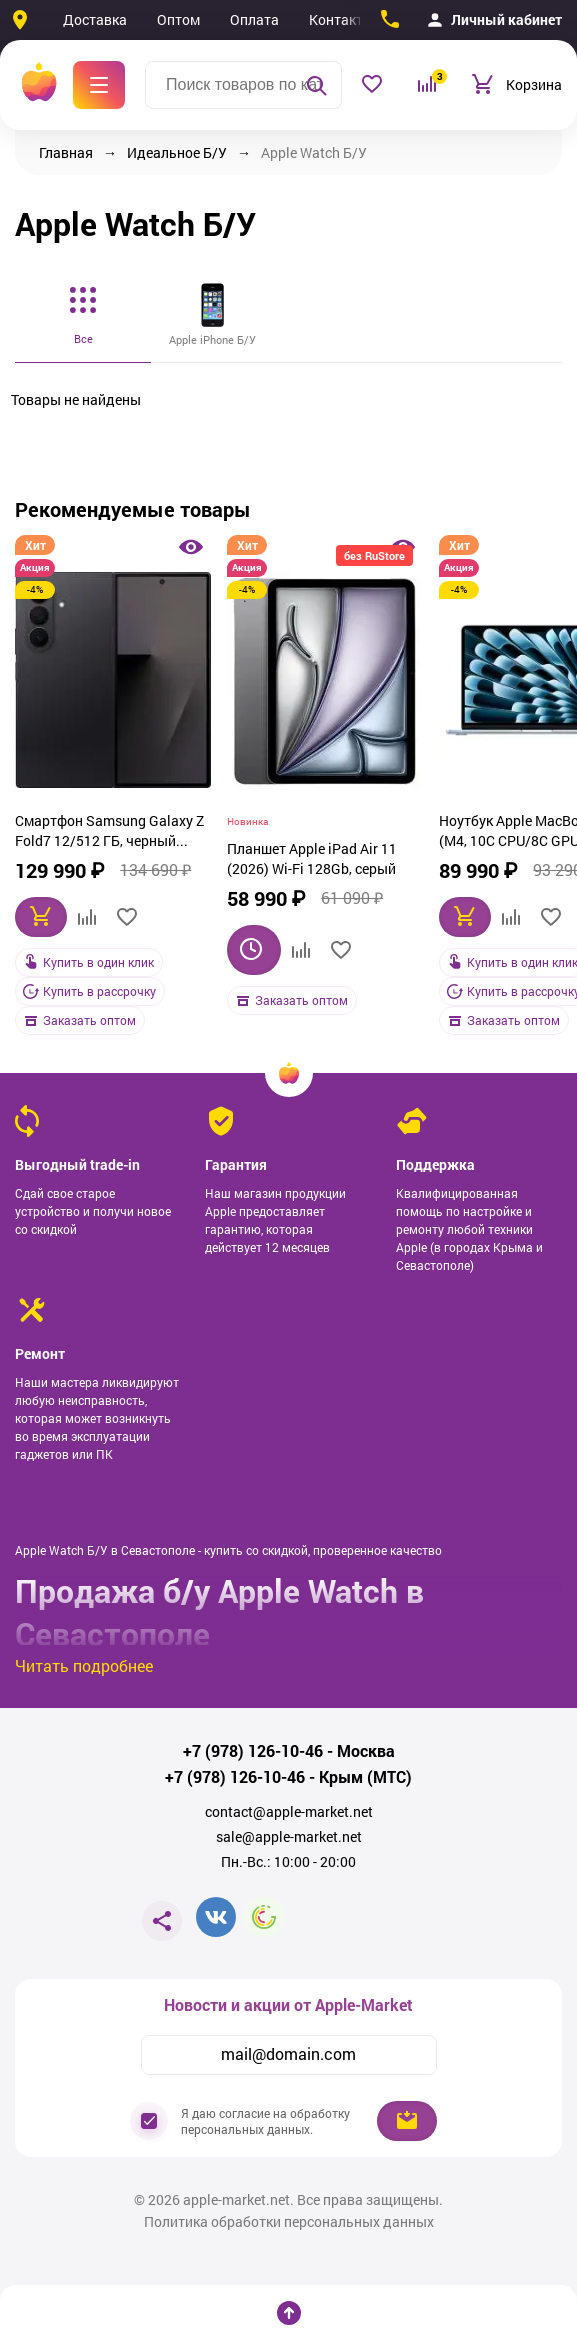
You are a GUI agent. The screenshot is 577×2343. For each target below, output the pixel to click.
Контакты (341, 19)
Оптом (178, 19)
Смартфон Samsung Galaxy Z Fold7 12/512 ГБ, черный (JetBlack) (109, 833)
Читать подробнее (84, 1665)
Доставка (95, 19)
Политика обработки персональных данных (289, 2222)
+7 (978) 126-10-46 (253, 1751)
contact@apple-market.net (289, 1812)
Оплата (254, 19)
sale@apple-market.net (289, 1837)
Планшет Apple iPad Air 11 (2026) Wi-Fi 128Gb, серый (312, 858)
